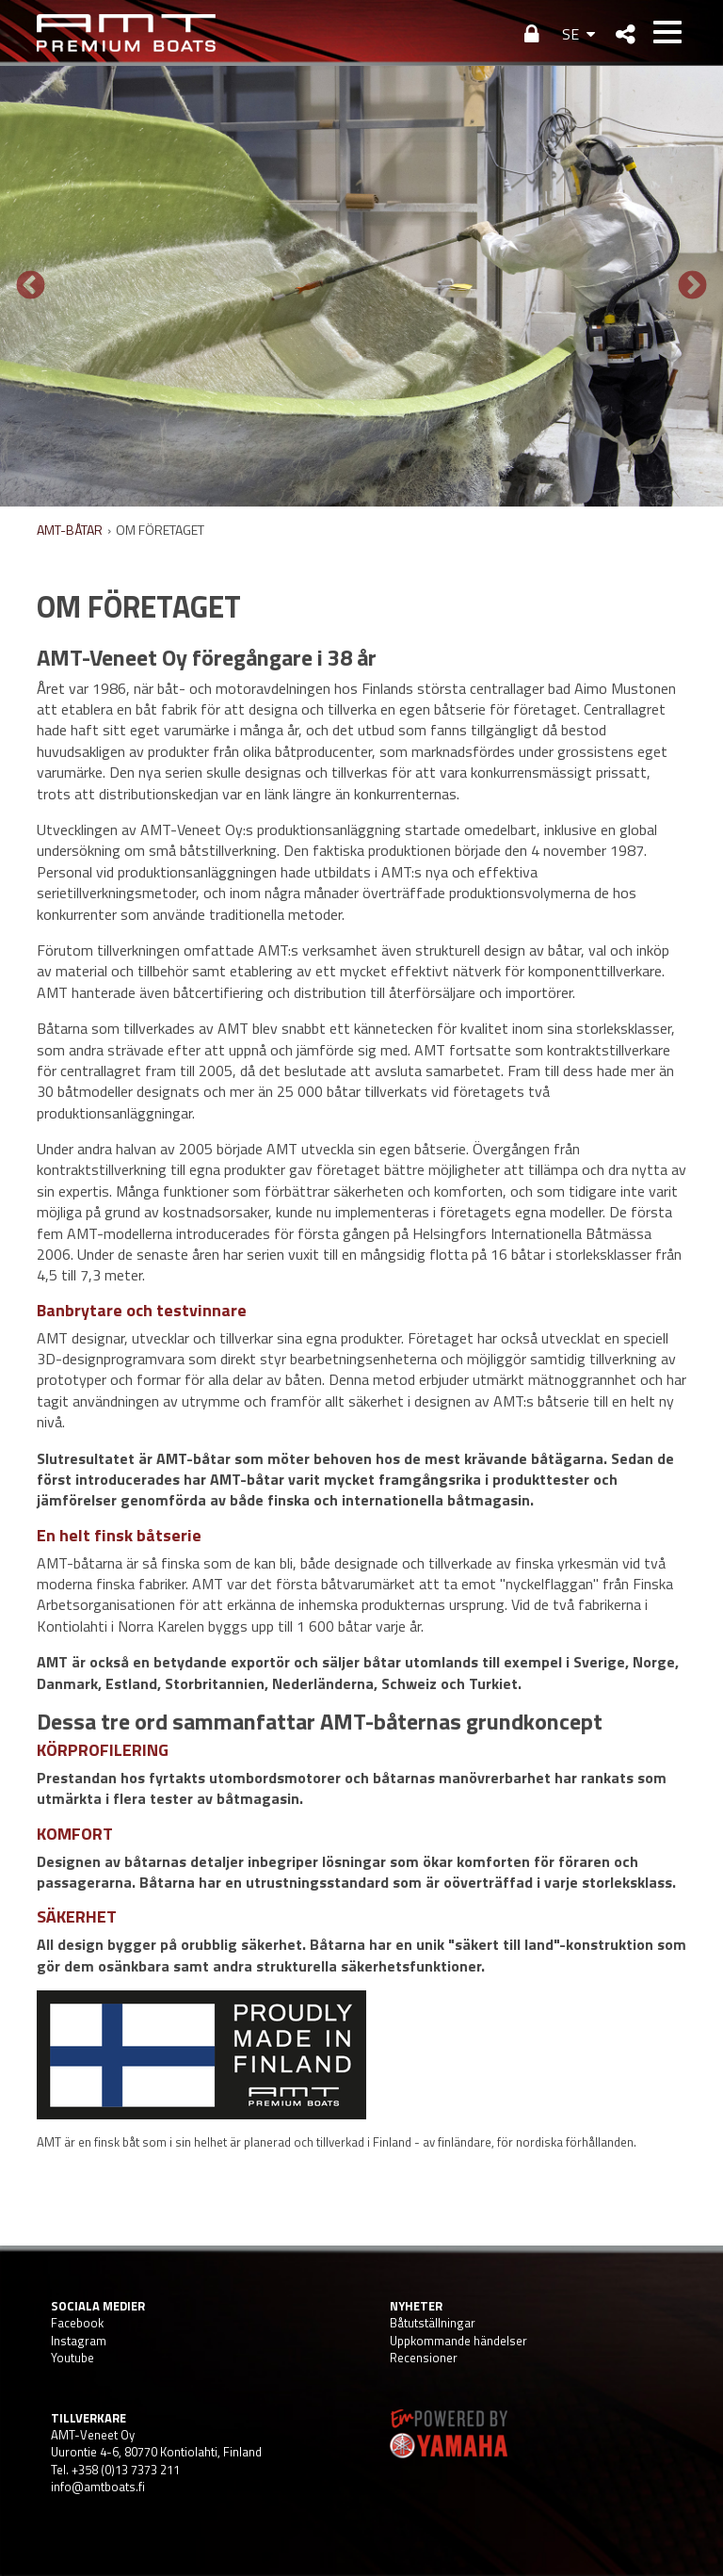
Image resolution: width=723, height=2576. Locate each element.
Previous (30, 285)
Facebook (77, 2322)
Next (692, 285)
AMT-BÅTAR (70, 529)
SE (570, 34)
